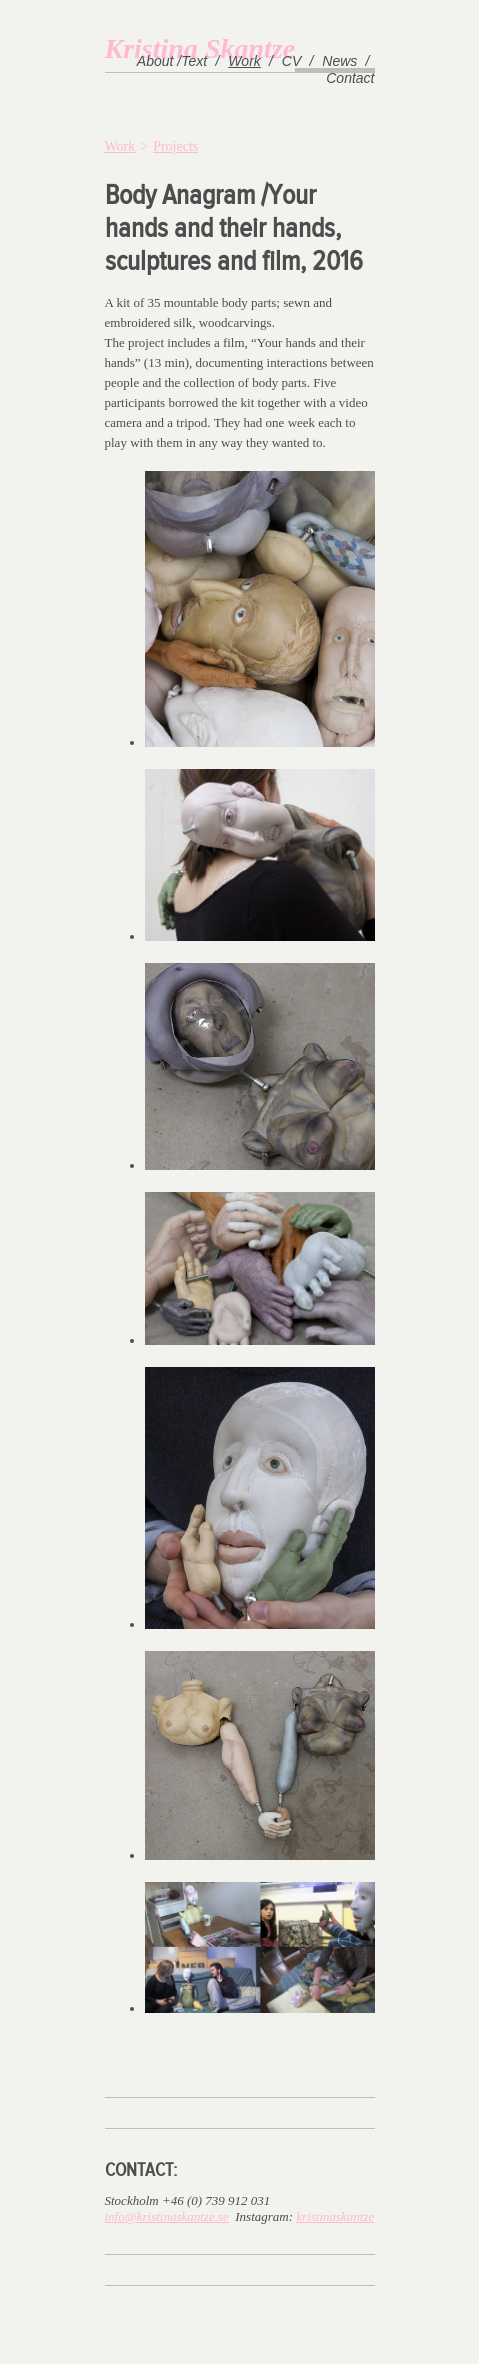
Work (244, 61)
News (339, 61)
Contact (350, 78)
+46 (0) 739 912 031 (216, 2200)
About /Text (172, 61)
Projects (175, 146)
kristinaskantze (335, 2216)
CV (291, 61)
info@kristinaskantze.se (167, 2216)
